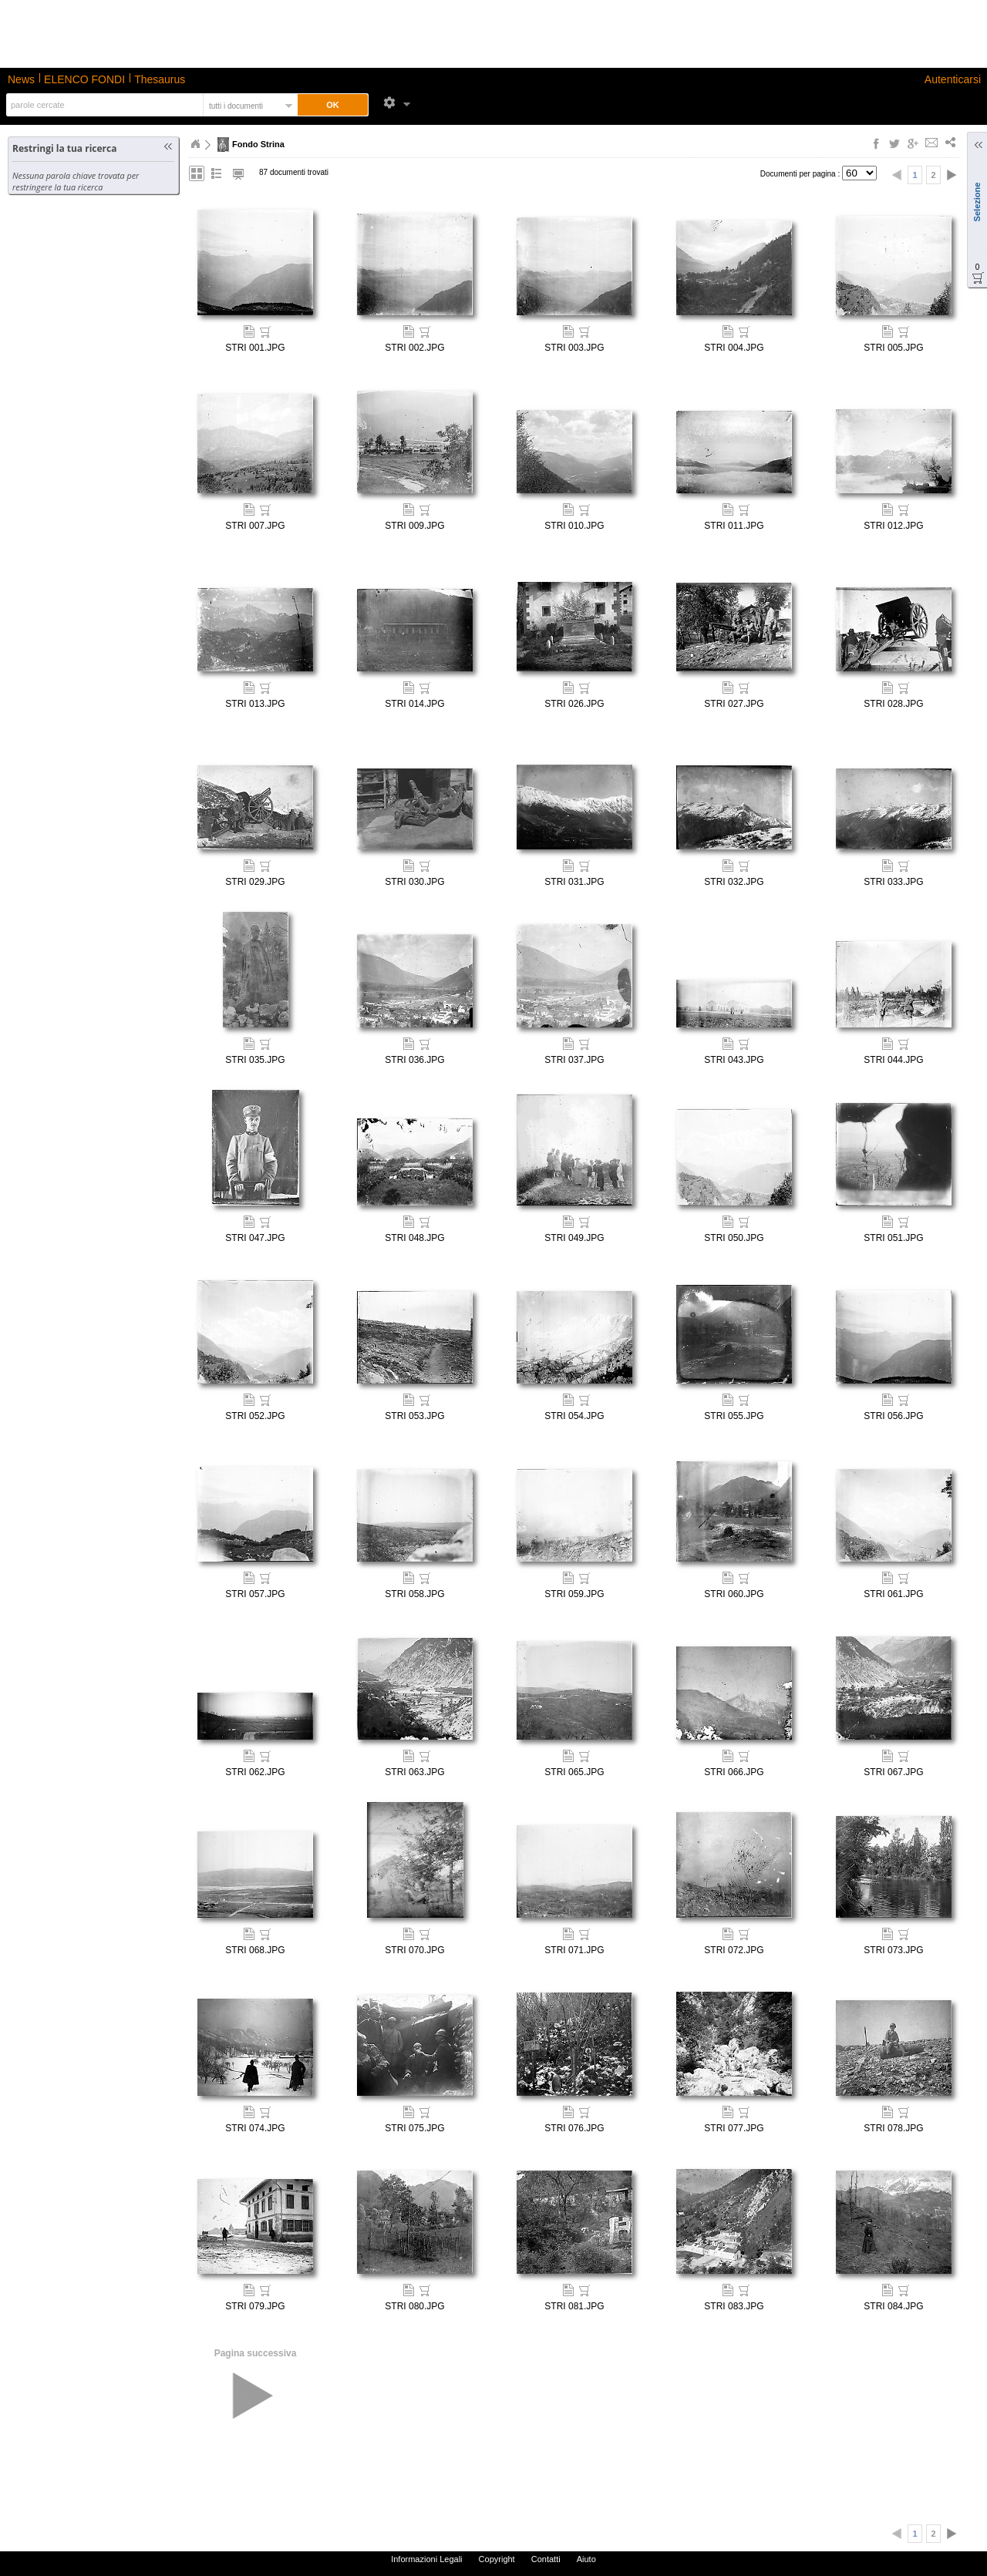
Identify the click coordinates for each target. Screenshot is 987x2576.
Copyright (497, 2559)
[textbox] (103, 105)
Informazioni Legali (426, 2559)
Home (195, 144)
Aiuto (586, 2559)
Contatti (546, 2559)
